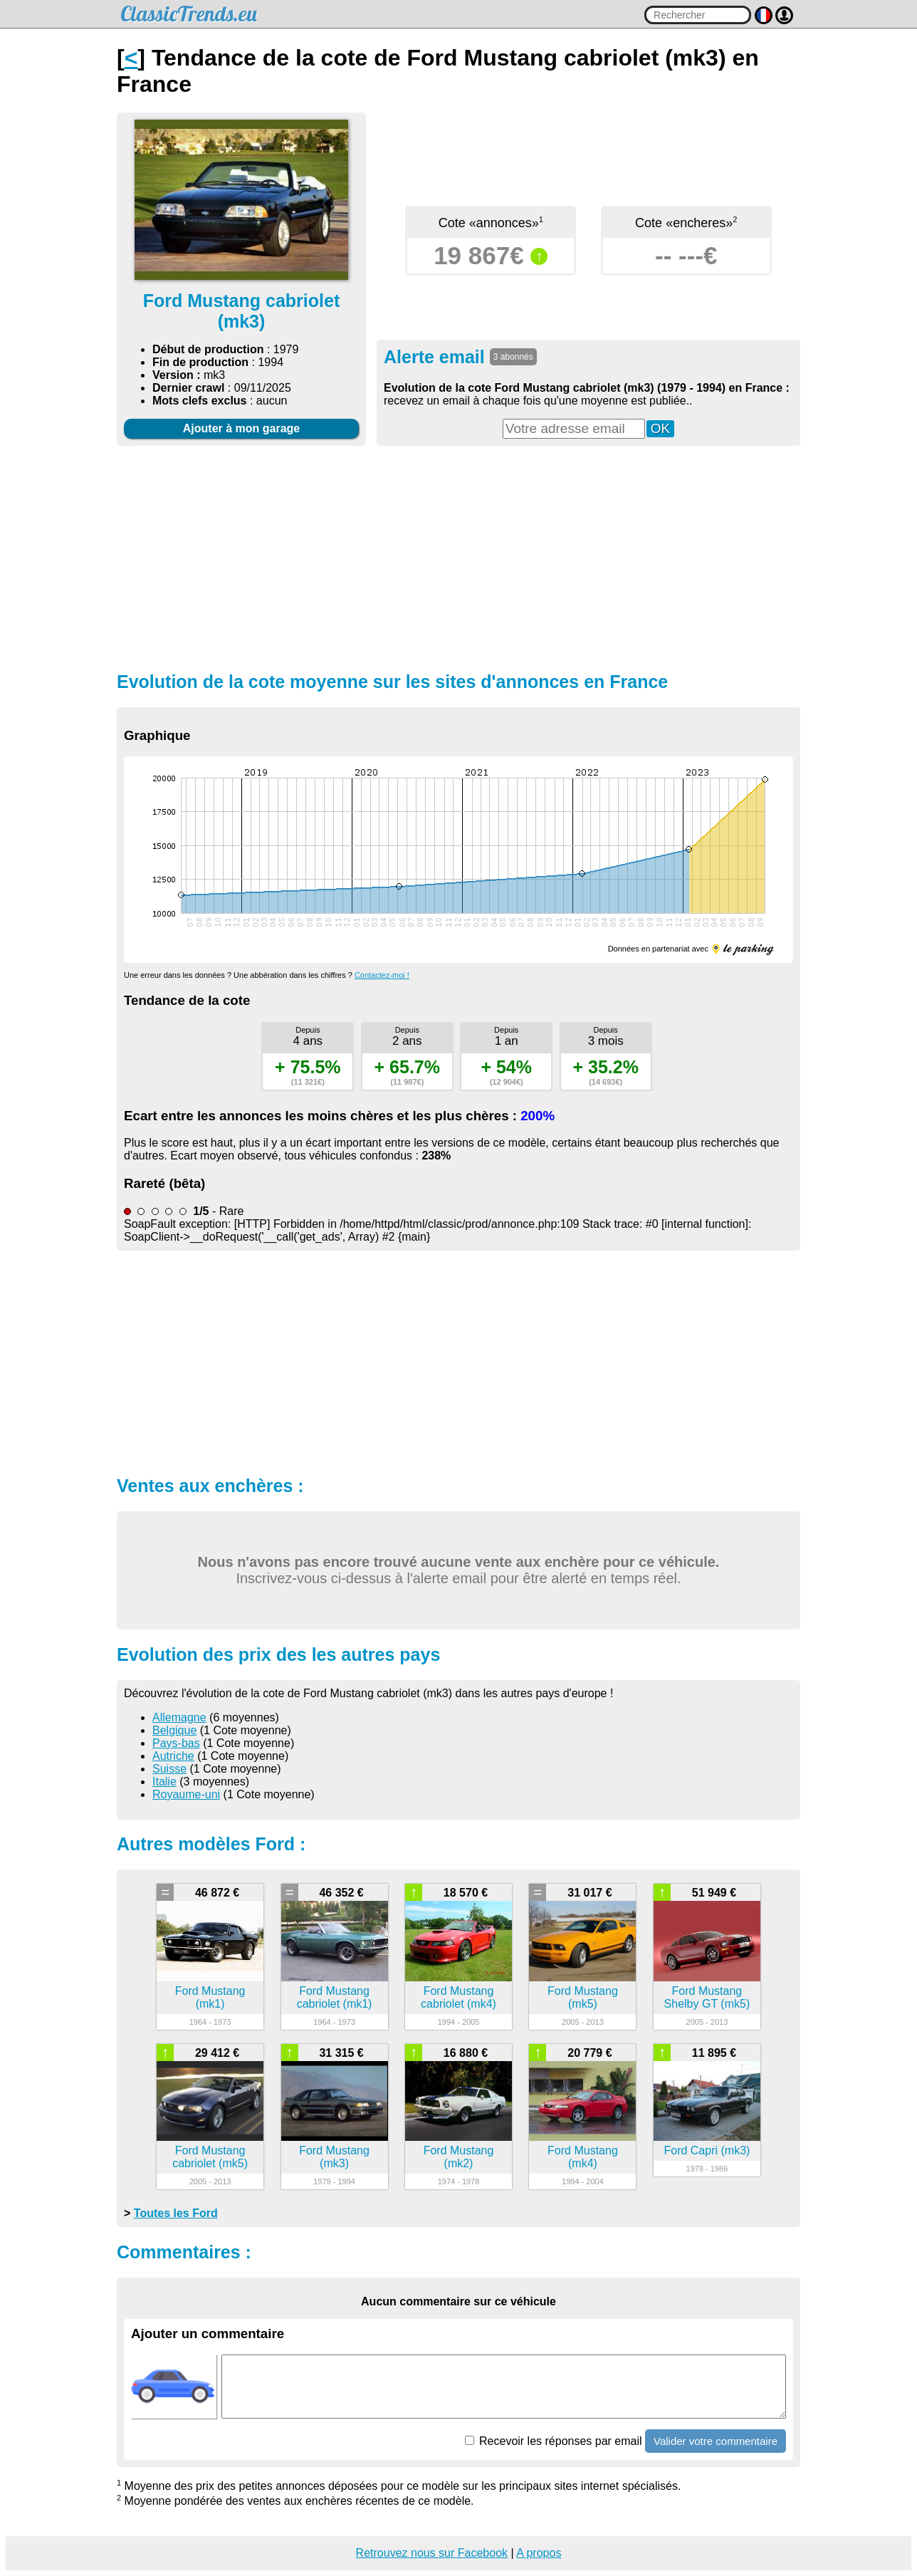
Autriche (173, 1756)
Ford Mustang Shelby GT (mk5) (707, 1997)
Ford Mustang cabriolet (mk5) (210, 2156)
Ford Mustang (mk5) (582, 1997)
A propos (538, 2553)
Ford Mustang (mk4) (582, 2156)
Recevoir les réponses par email (553, 2441)
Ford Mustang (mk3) (334, 2156)
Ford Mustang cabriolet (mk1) (334, 1997)
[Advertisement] (458, 557)
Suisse (169, 1769)
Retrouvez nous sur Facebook (432, 2553)
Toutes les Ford (176, 2213)
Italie (164, 1781)
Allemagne (179, 1717)
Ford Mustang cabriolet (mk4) (458, 1997)
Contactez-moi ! (382, 975)
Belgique (174, 1730)
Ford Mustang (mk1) (210, 1997)
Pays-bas (176, 1743)
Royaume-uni (186, 1794)
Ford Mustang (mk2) (459, 2156)
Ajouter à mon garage (241, 428)
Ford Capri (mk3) (707, 2150)
